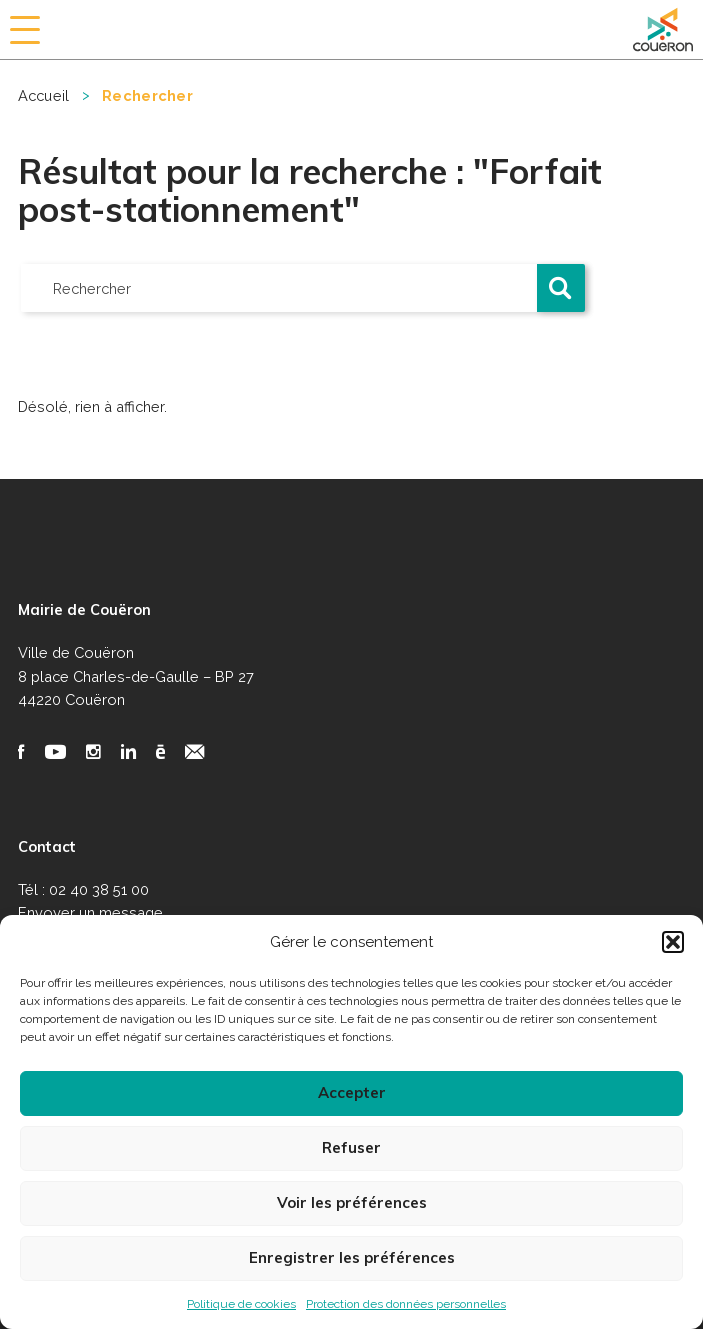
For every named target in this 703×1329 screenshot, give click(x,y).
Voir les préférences (352, 1202)
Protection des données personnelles (406, 1304)
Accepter (352, 1092)
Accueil (44, 95)
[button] (673, 942)
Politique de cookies (241, 1304)
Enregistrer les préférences (352, 1257)
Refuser (351, 1147)
